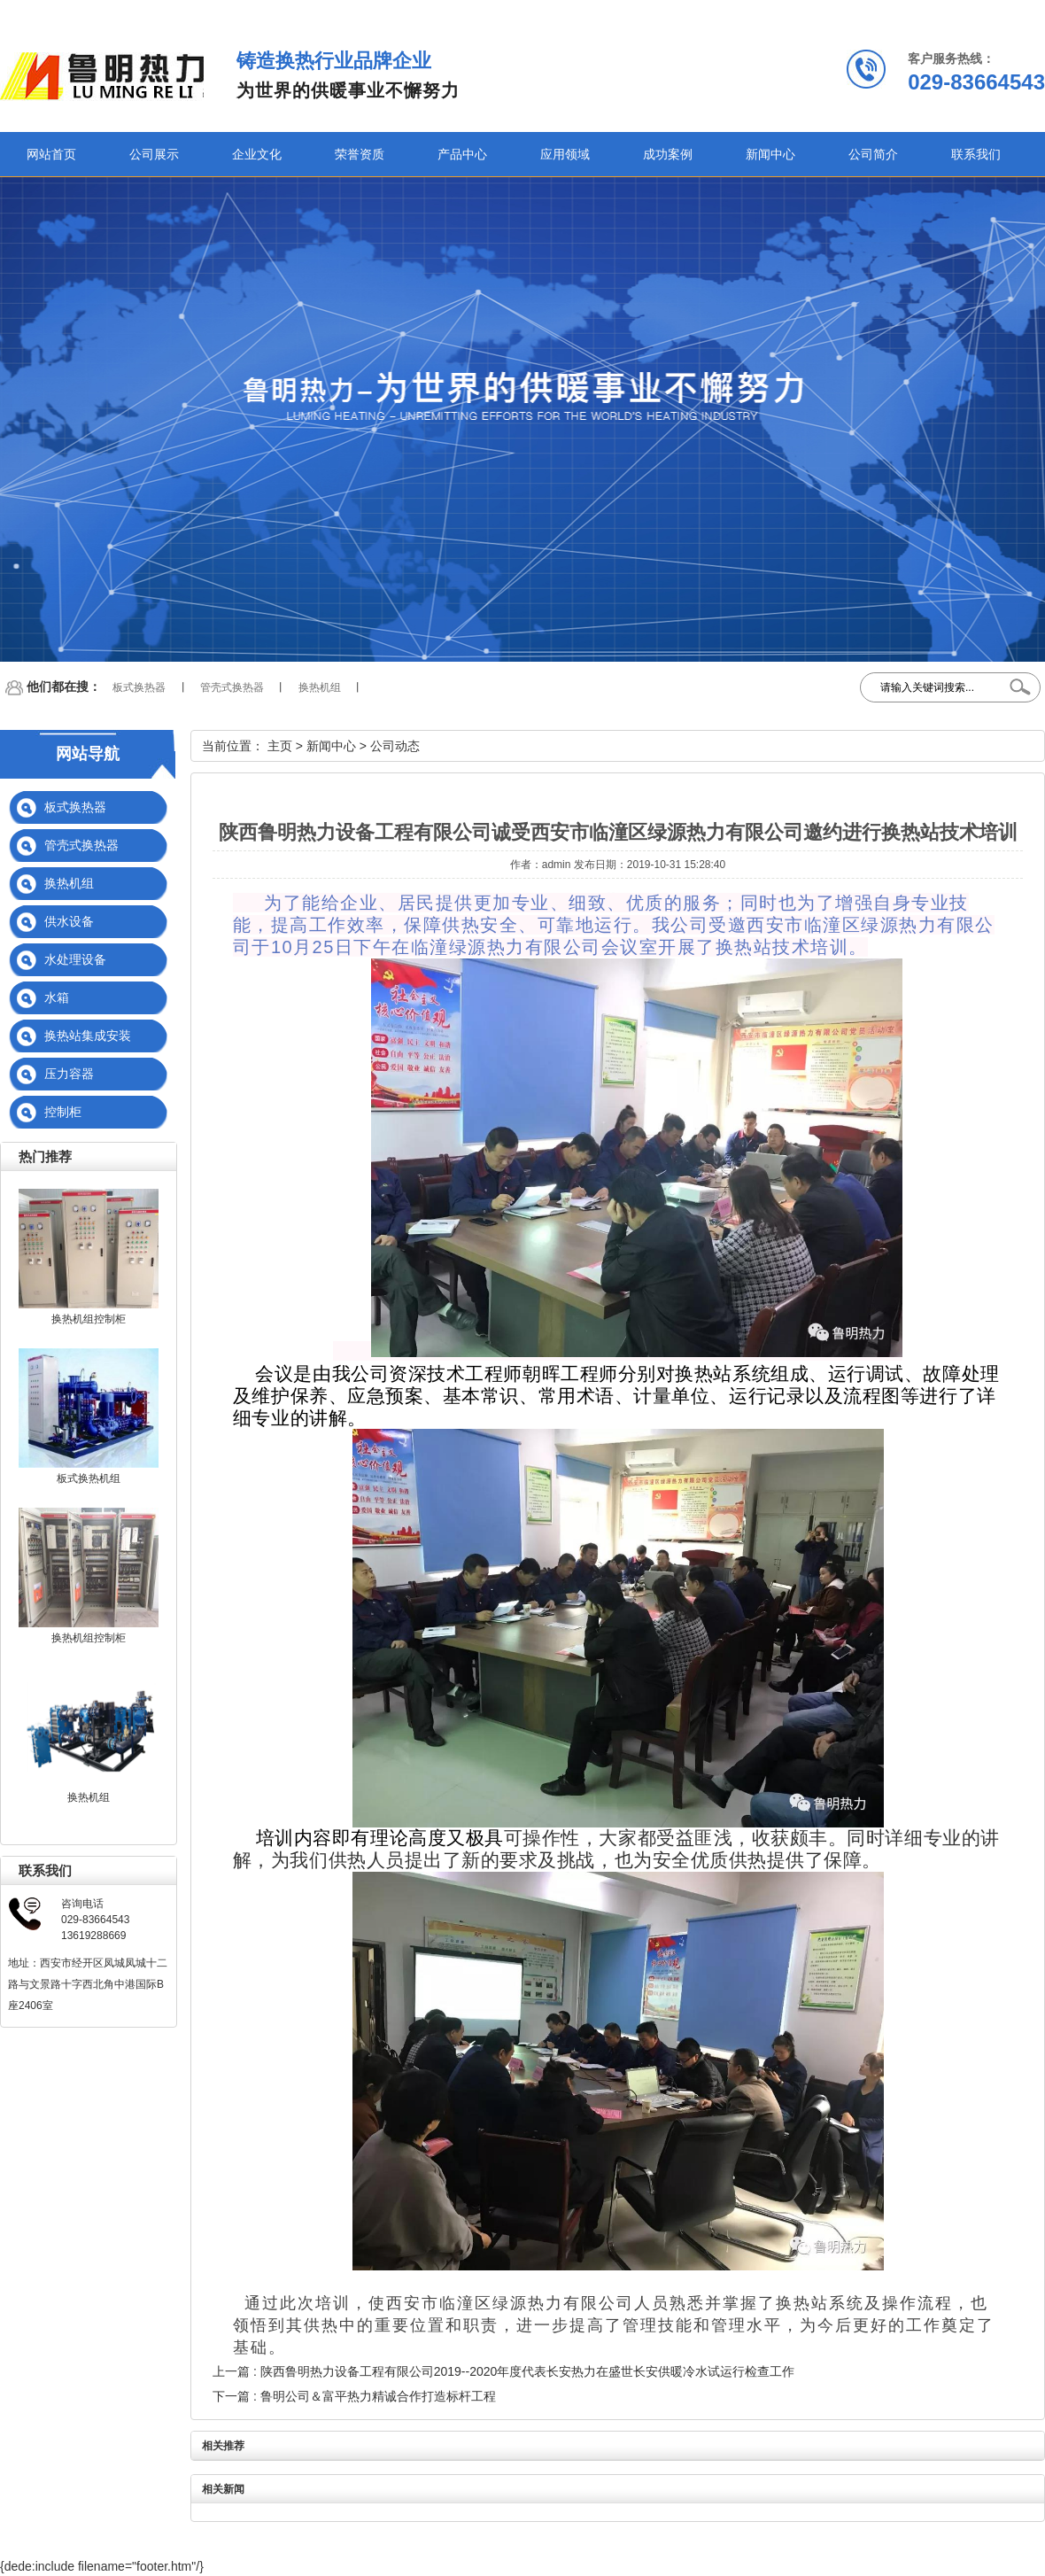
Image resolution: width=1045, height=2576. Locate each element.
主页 (279, 746)
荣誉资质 (359, 154)
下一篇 (354, 2396)
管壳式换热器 (232, 687)
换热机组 (319, 687)
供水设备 (69, 921)
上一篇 (503, 2371)
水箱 (56, 997)
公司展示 (154, 154)
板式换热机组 (88, 1478)
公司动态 (395, 746)
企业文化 (257, 154)
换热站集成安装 (87, 1035)
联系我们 (976, 154)
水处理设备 (75, 959)
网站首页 (51, 154)
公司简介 (873, 154)
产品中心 (462, 154)
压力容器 (69, 1074)
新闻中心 (770, 154)
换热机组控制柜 (88, 1319)
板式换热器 (139, 687)
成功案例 (668, 154)
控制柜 (62, 1112)
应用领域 (565, 154)
